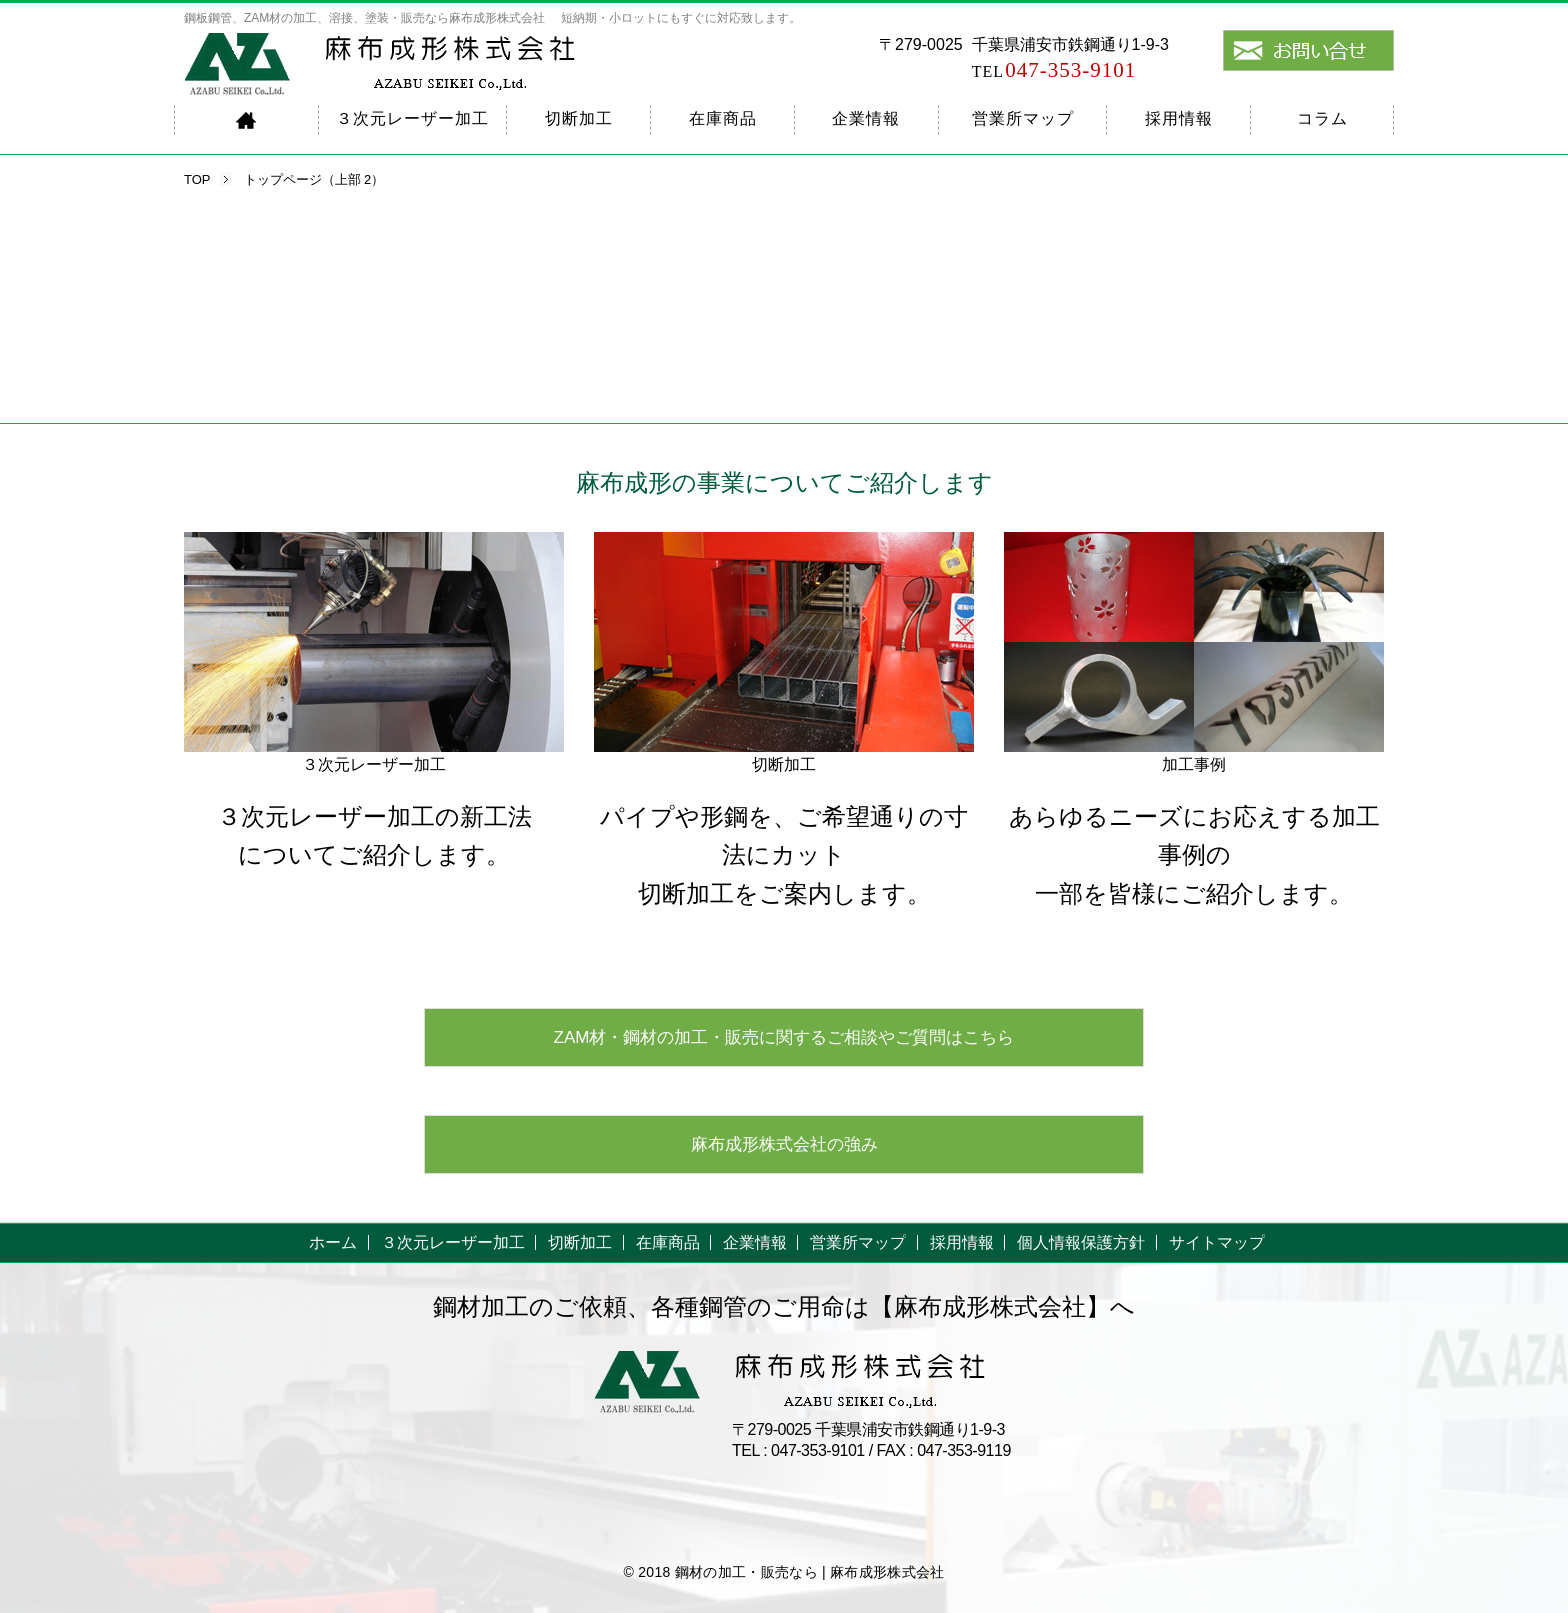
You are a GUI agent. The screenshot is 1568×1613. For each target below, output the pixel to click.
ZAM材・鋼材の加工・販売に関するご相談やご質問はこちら (784, 1037)
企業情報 (866, 118)
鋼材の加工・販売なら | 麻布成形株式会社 (810, 1572)
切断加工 (579, 118)
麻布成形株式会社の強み (784, 1144)
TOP (197, 179)
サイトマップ (1217, 1242)
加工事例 (1194, 764)
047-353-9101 (1054, 70)
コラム (1322, 118)
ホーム (333, 1242)
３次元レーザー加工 (412, 118)
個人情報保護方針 (1081, 1242)
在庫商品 (723, 118)
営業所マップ (1023, 118)
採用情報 (1179, 118)
